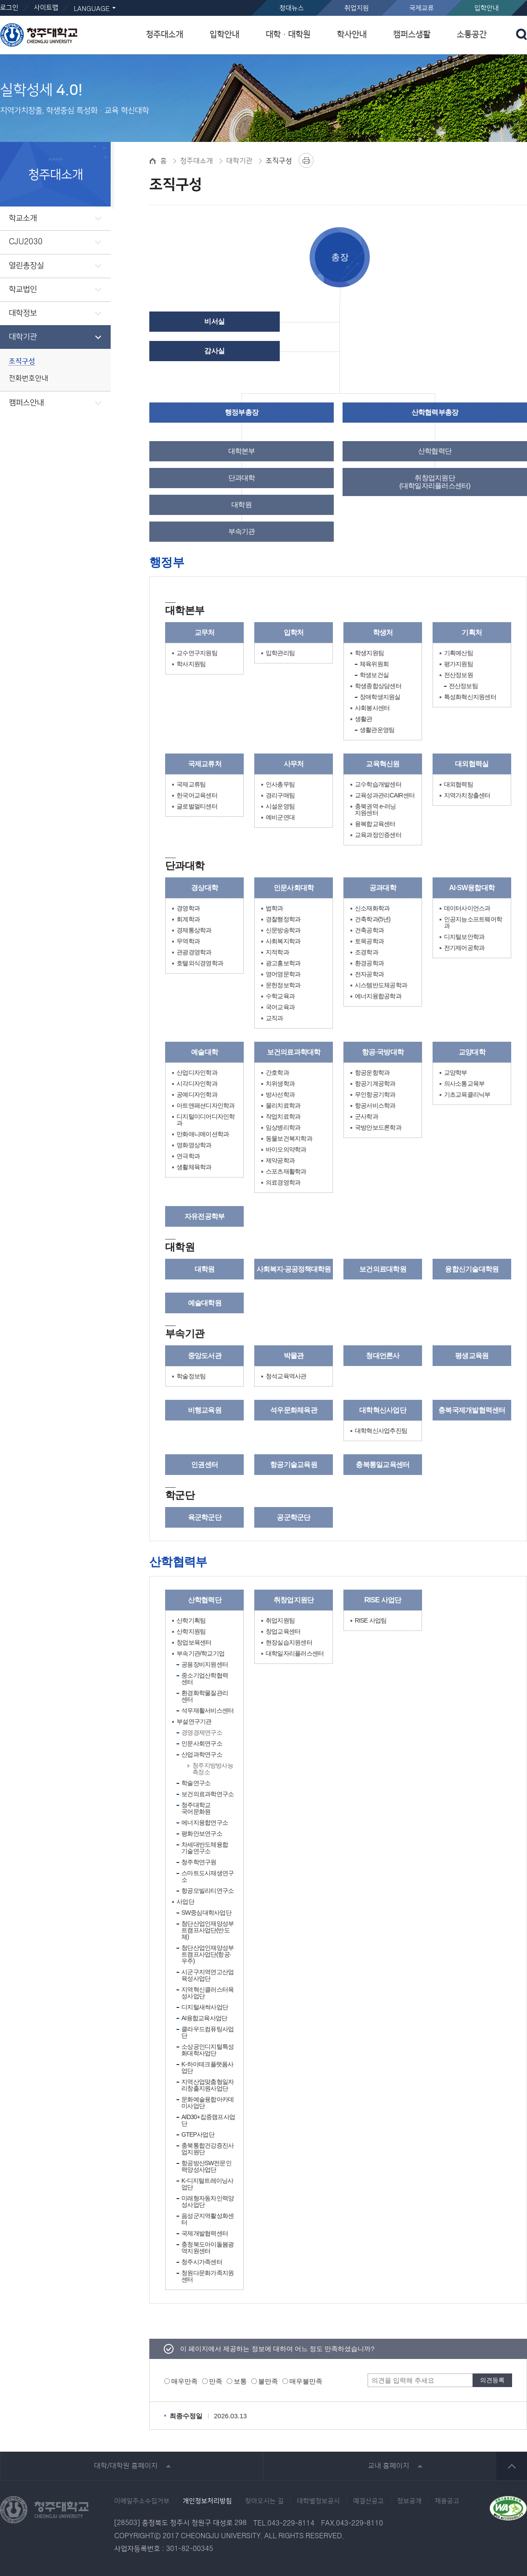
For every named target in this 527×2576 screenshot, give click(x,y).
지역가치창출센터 (467, 795)
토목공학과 (369, 941)
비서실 (214, 321)
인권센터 (204, 1464)
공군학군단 (293, 1517)
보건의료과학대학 (294, 1052)
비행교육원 (204, 1410)
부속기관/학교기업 (200, 1653)
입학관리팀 (280, 653)
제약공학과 (280, 1160)
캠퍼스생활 (411, 34)
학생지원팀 (369, 653)
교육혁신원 (382, 764)
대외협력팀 (458, 784)
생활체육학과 (194, 1167)
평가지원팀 (458, 664)
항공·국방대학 (383, 1052)
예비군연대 (280, 817)
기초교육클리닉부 (467, 1094)
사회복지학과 (283, 941)
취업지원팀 (280, 1620)
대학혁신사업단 (382, 1410)
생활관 (363, 719)
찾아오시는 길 (264, 2501)
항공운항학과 (372, 1072)
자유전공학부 (204, 1216)
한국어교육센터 (197, 795)
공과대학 (382, 887)
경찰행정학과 (283, 919)
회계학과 (188, 919)
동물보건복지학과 (289, 1138)
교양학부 (455, 1072)
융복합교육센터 (375, 824)
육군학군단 (204, 1517)
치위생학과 (280, 1083)
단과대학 (241, 478)
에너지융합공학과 (378, 996)
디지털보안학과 (464, 937)
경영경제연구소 (201, 1732)
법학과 (274, 908)
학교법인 (23, 289)
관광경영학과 (194, 952)
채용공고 (447, 2501)
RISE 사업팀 (371, 1620)
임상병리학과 (283, 1127)
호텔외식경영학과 (200, 963)
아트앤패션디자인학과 (206, 1105)
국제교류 (421, 8)
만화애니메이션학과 (203, 1134)
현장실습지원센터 (289, 1642)
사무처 (294, 764)
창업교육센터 (283, 1631)
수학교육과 (280, 996)
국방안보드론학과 (378, 1127)
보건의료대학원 (382, 1269)
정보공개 (409, 2501)
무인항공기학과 (375, 1094)
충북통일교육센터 (382, 1464)
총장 (339, 257)
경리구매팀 (280, 795)
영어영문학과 (283, 974)
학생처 (383, 632)
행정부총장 (241, 412)
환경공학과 (369, 963)
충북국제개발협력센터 (471, 1410)
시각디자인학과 (197, 1083)
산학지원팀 (191, 1631)
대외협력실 (471, 764)
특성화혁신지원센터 (470, 697)
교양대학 (471, 1052)
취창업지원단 (294, 1600)
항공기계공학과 (375, 1083)
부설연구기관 (194, 1721)
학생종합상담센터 (378, 686)
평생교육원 (471, 1355)
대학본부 (241, 451)
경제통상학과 (194, 930)
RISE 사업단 (383, 1600)
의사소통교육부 (464, 1083)
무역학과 (188, 941)
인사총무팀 (280, 784)
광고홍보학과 (283, 963)
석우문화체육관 (293, 1410)
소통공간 (472, 34)
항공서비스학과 (375, 1105)
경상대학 (204, 887)
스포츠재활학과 (286, 1171)
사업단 (185, 1901)
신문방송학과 (283, 930)
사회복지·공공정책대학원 (293, 1269)
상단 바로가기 (511, 2466)
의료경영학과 (283, 1182)
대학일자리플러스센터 (295, 1653)
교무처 (205, 632)
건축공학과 (369, 930)
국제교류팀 (191, 784)
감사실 (214, 351)
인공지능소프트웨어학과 (473, 922)
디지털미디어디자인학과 (206, 1120)
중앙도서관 (204, 1355)
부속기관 (241, 531)
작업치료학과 (283, 1116)
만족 (215, 2381)
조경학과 (366, 952)
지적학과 (277, 952)
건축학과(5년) (372, 919)
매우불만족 (305, 2381)
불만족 (268, 2381)
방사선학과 (280, 1094)
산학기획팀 (191, 1620)
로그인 (9, 7)
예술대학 (204, 1052)
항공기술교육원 (293, 1464)
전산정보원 (458, 675)
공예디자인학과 (197, 1094)
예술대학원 (204, 1303)
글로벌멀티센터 (197, 806)
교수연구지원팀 (197, 653)
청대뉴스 (291, 8)
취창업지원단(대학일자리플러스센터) (434, 481)
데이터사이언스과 (467, 908)
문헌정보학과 (283, 985)
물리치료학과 (283, 1105)
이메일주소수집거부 (142, 2501)
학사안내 (352, 34)
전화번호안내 (28, 378)
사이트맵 (46, 7)
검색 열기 (521, 34)
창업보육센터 (194, 1642)
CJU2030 (26, 242)
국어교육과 (280, 1007)
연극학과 (188, 1156)
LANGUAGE (91, 9)
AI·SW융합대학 (472, 887)
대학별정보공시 (318, 2501)
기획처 (472, 632)
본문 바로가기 (263, 0)
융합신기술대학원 (471, 1269)
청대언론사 (382, 1355)
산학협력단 (434, 451)
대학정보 (23, 313)
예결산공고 (368, 2501)
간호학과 (277, 1072)
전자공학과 (369, 974)
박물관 (294, 1355)
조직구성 (22, 361)
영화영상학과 (194, 1145)
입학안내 (486, 8)
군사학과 (366, 1116)
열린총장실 (26, 265)
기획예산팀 (458, 653)
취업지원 (356, 8)
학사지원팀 (191, 664)
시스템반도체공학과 (381, 985)
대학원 (241, 504)
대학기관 (23, 337)
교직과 (274, 1018)
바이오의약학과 (286, 1149)
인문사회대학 (294, 887)
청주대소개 (164, 34)
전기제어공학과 (464, 948)
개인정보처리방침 (207, 2501)
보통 (240, 2381)
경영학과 (188, 908)
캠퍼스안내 (26, 403)
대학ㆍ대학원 (288, 34)
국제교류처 (204, 764)
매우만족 (184, 2381)
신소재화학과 (372, 908)
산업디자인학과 (197, 1072)
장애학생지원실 (380, 697)
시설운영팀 (280, 806)
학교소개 (23, 218)
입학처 (294, 632)
